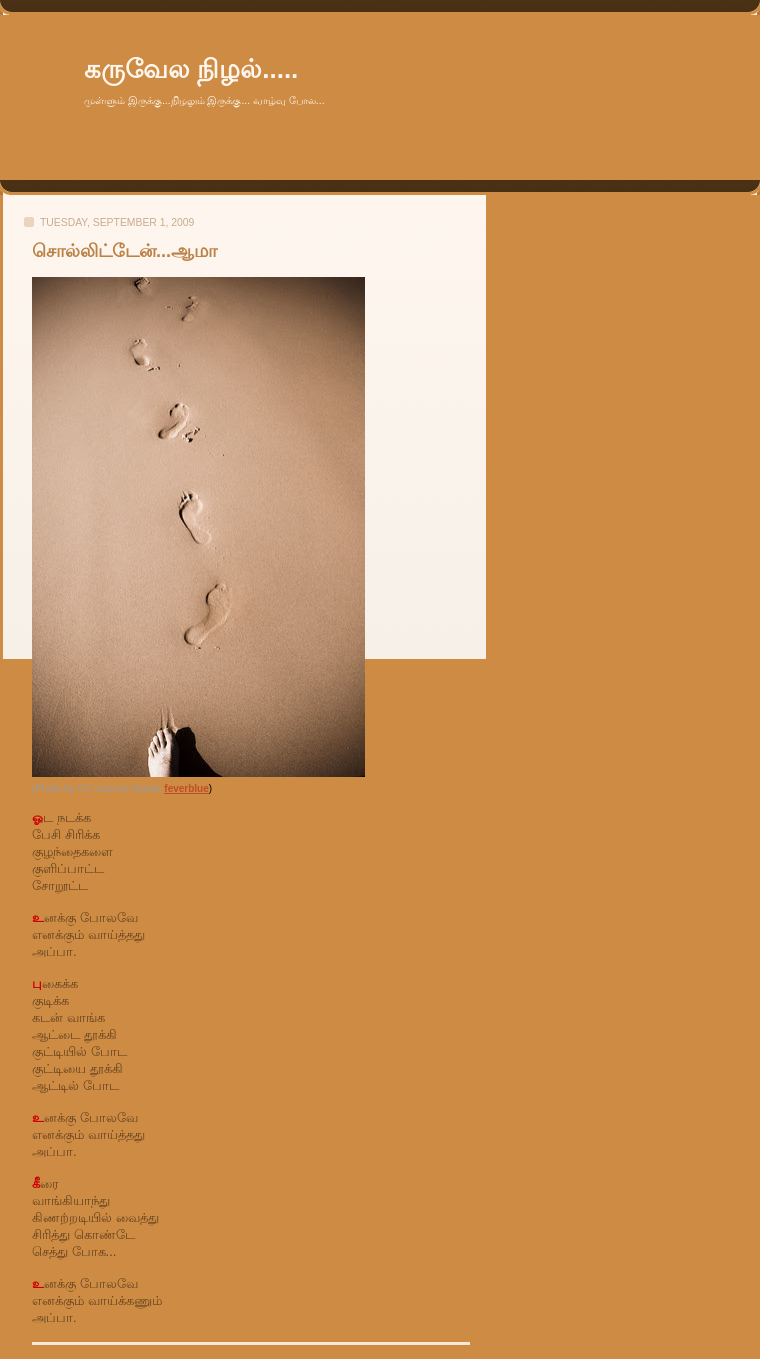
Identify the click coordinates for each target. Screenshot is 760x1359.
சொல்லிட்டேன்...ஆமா (124, 251)
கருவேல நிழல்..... (191, 69)
